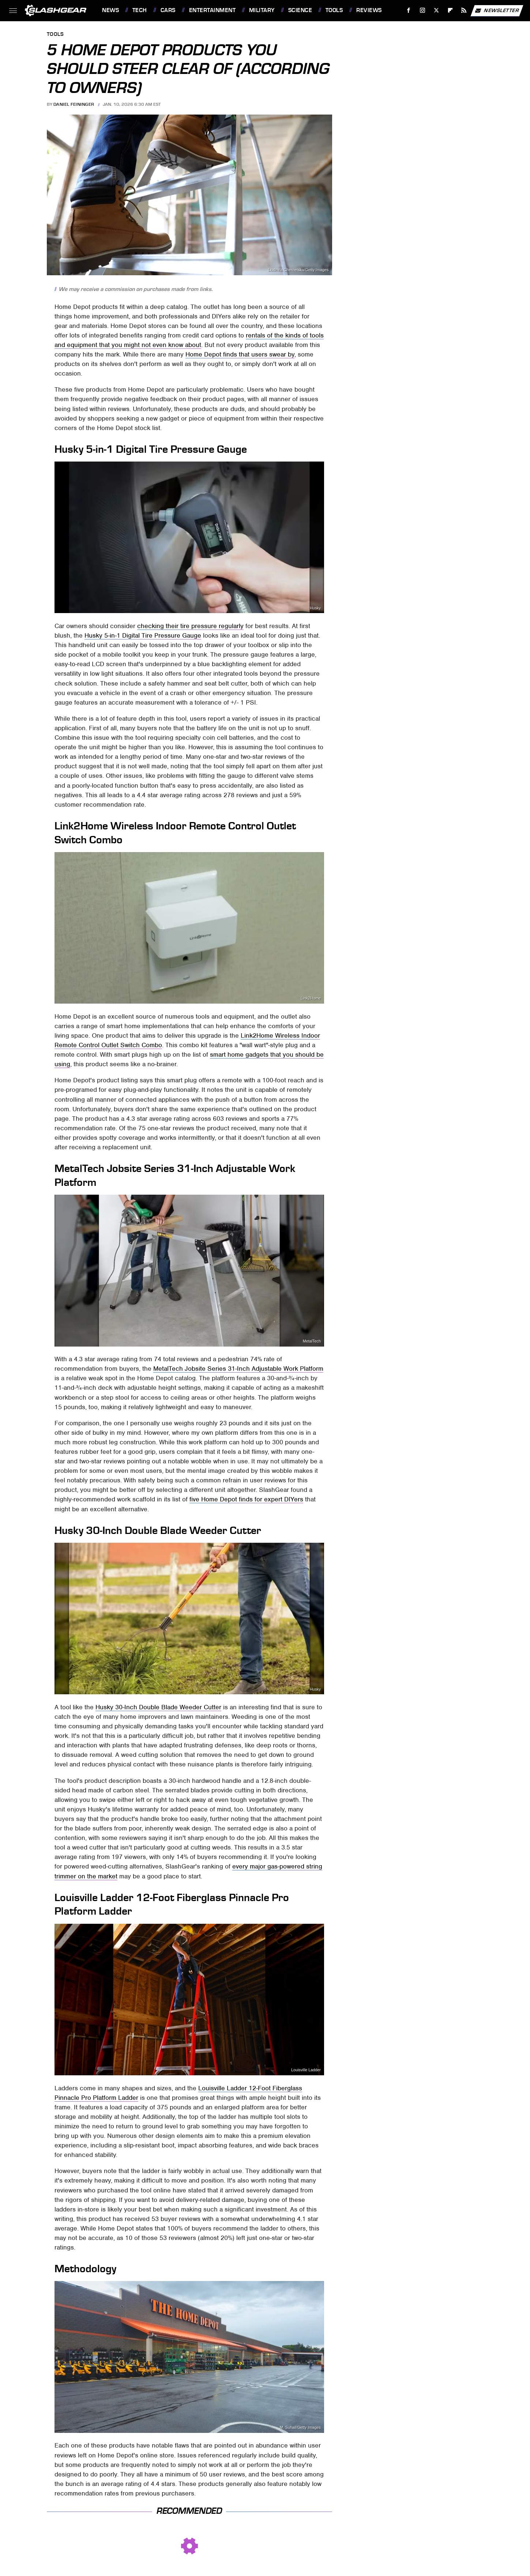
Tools (334, 10)
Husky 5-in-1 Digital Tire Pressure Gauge (142, 635)
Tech (139, 10)
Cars (168, 10)
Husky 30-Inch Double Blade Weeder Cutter (158, 1707)
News (110, 10)
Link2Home (311, 998)
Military (262, 10)
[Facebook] (408, 10)
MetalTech (312, 1341)
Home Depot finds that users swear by (239, 354)
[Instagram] (422, 10)
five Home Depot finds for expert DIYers (246, 1499)
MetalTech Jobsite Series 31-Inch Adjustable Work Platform (238, 1368)
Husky (315, 608)
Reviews (369, 10)
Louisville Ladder (306, 2070)
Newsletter (497, 10)
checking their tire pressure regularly (190, 626)
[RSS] (464, 10)
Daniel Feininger (73, 104)
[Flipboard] (450, 10)
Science (300, 10)
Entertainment (212, 10)
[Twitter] (436, 10)
